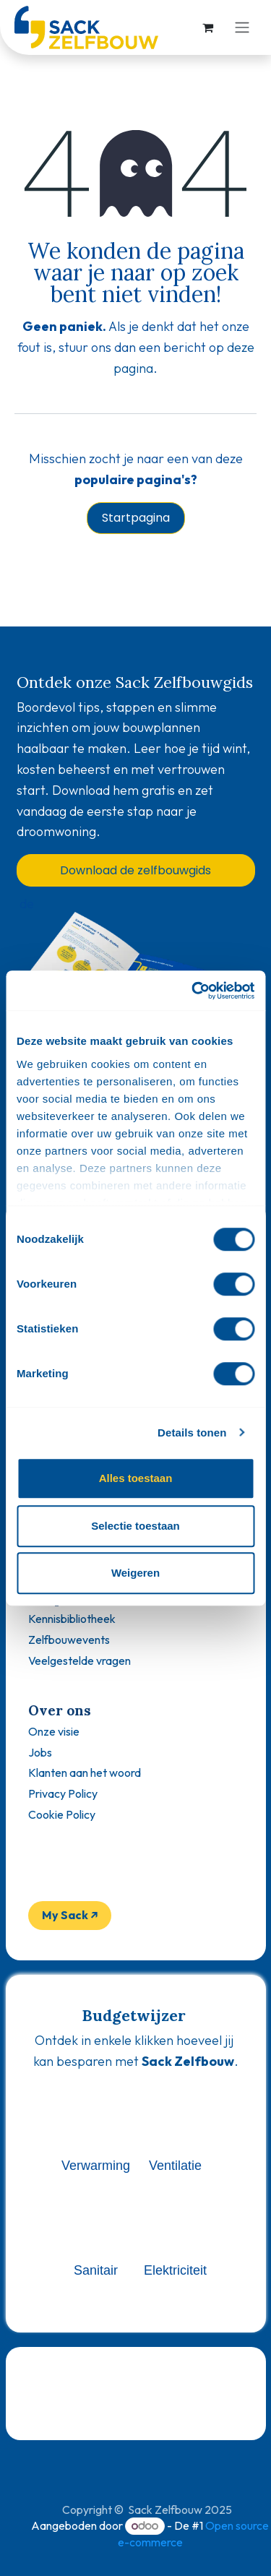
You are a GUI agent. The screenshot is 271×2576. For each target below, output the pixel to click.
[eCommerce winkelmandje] (207, 27)
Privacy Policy (63, 1793)
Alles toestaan (136, 1478)
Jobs (40, 1752)
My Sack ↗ (70, 1915)
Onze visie (53, 1731)
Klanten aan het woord (84, 1772)
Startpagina (136, 517)
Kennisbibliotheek (72, 1618)
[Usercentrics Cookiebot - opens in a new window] (193, 990)
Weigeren (135, 1573)
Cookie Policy (61, 1814)
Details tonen (192, 1432)
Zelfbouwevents (69, 1639)
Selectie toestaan (135, 1526)
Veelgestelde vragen (79, 1660)
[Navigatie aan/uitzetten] (242, 28)
